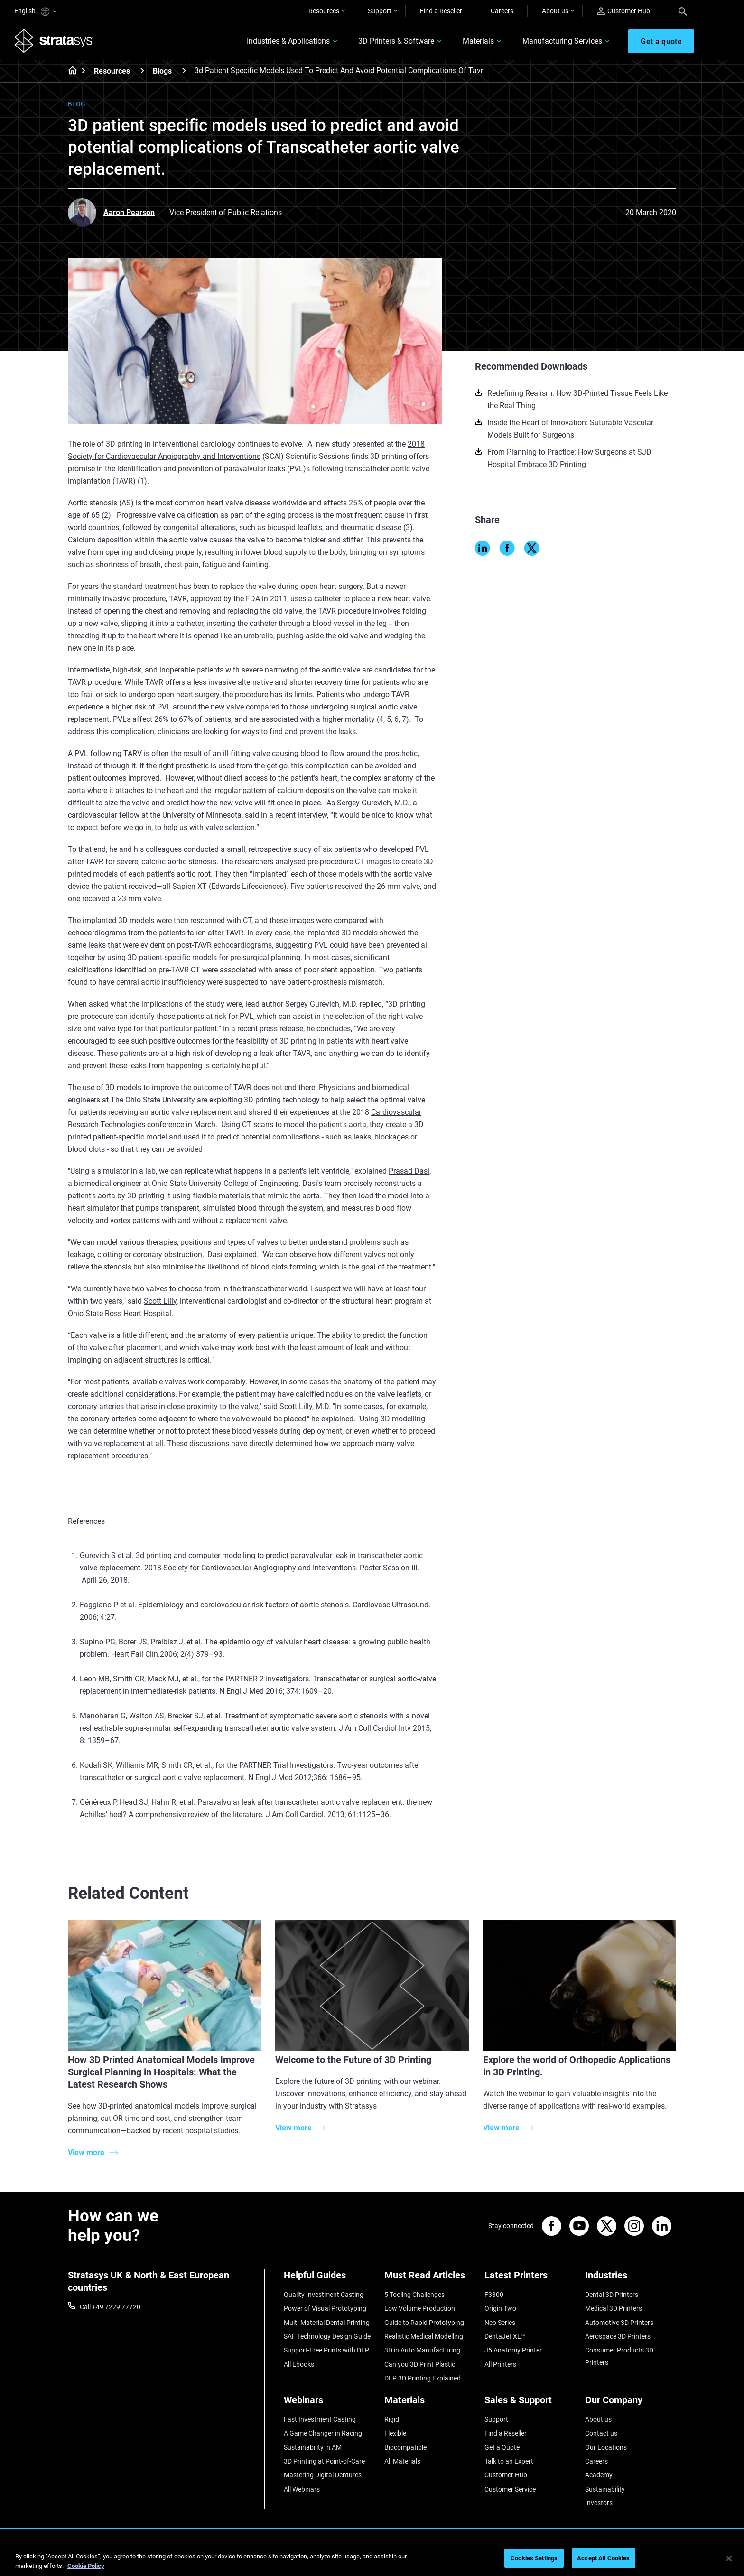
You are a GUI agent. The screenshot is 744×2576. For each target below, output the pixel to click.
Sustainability (605, 2489)
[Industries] (630, 2278)
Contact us (601, 2433)
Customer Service (510, 2489)
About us (555, 11)
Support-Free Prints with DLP (326, 2350)
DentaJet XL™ (504, 2336)
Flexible (395, 2433)
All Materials (402, 2461)
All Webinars (302, 2489)
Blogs (162, 70)
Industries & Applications (288, 41)
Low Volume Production (419, 2308)
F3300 (493, 2294)
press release (281, 1028)
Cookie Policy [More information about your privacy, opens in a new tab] (85, 2565)
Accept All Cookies (603, 2558)
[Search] (682, 11)
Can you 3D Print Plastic (419, 2364)
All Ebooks (299, 2364)
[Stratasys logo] (53, 41)
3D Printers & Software (396, 41)
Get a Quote (502, 2447)
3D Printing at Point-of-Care (324, 2461)
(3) (408, 527)
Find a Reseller (441, 11)
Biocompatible (405, 2447)
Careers (502, 11)
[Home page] (69, 71)
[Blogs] (184, 70)
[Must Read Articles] (429, 2278)
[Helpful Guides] (329, 2278)
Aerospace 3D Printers (618, 2336)
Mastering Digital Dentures (323, 2475)
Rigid (391, 2419)
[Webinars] (329, 2403)
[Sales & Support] (530, 2403)
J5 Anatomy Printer (513, 2350)
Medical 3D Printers (613, 2308)
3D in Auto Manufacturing (422, 2350)
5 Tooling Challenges (414, 2294)
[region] (372, 2559)
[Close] (728, 2558)
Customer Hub (623, 11)
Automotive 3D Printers (619, 2322)
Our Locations (606, 2447)
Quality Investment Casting (323, 2294)
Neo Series (499, 2322)
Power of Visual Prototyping (325, 2308)
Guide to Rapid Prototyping (424, 2322)
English (35, 11)
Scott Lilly (160, 1301)
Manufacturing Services (562, 41)
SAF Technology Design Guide (327, 2336)
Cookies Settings (534, 2558)
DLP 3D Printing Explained (422, 2378)
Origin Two (500, 2308)
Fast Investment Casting (320, 2419)
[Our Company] (630, 2403)
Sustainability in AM (313, 2447)
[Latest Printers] (530, 2278)
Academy (599, 2475)
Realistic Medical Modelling (423, 2336)
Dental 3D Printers (611, 2294)
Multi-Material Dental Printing (327, 2322)
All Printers (500, 2364)
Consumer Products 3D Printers (619, 2356)
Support (379, 11)
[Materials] (429, 2403)
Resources (323, 11)
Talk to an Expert (508, 2461)
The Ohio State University (153, 1099)
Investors (599, 2503)
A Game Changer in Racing (323, 2433)
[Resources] (142, 70)
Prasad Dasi (409, 1171)
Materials (478, 41)
